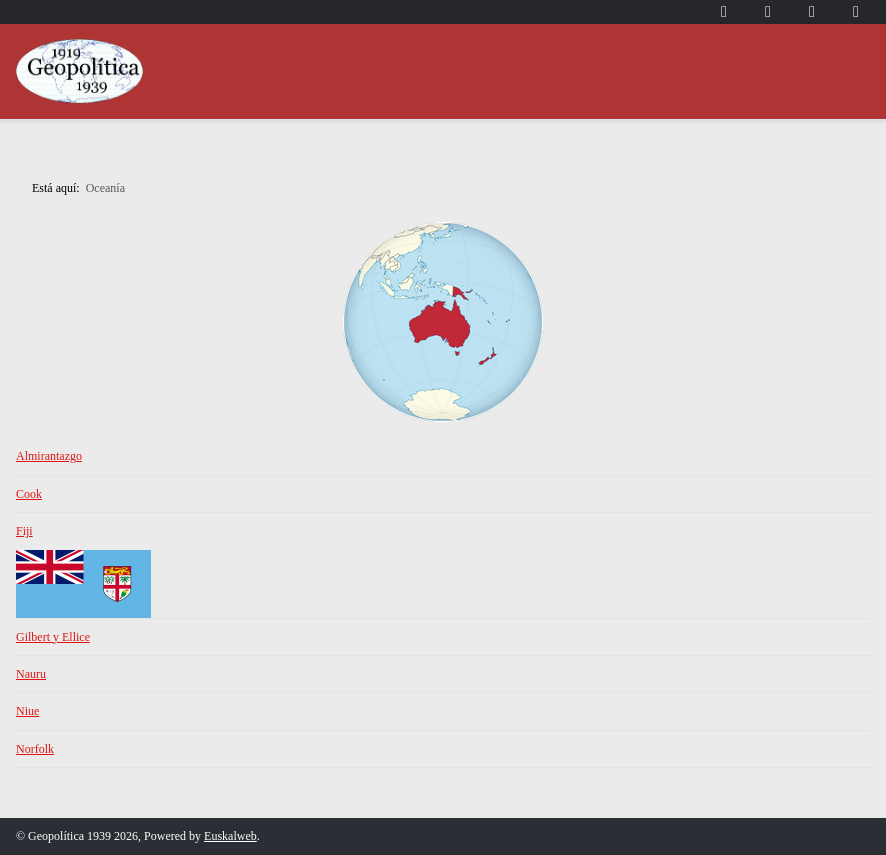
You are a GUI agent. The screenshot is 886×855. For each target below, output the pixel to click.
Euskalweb (230, 836)
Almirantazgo (49, 456)
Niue (27, 711)
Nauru (31, 674)
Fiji (24, 531)
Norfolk (35, 749)
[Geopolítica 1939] (79, 71)
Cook (29, 494)
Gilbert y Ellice (53, 637)
